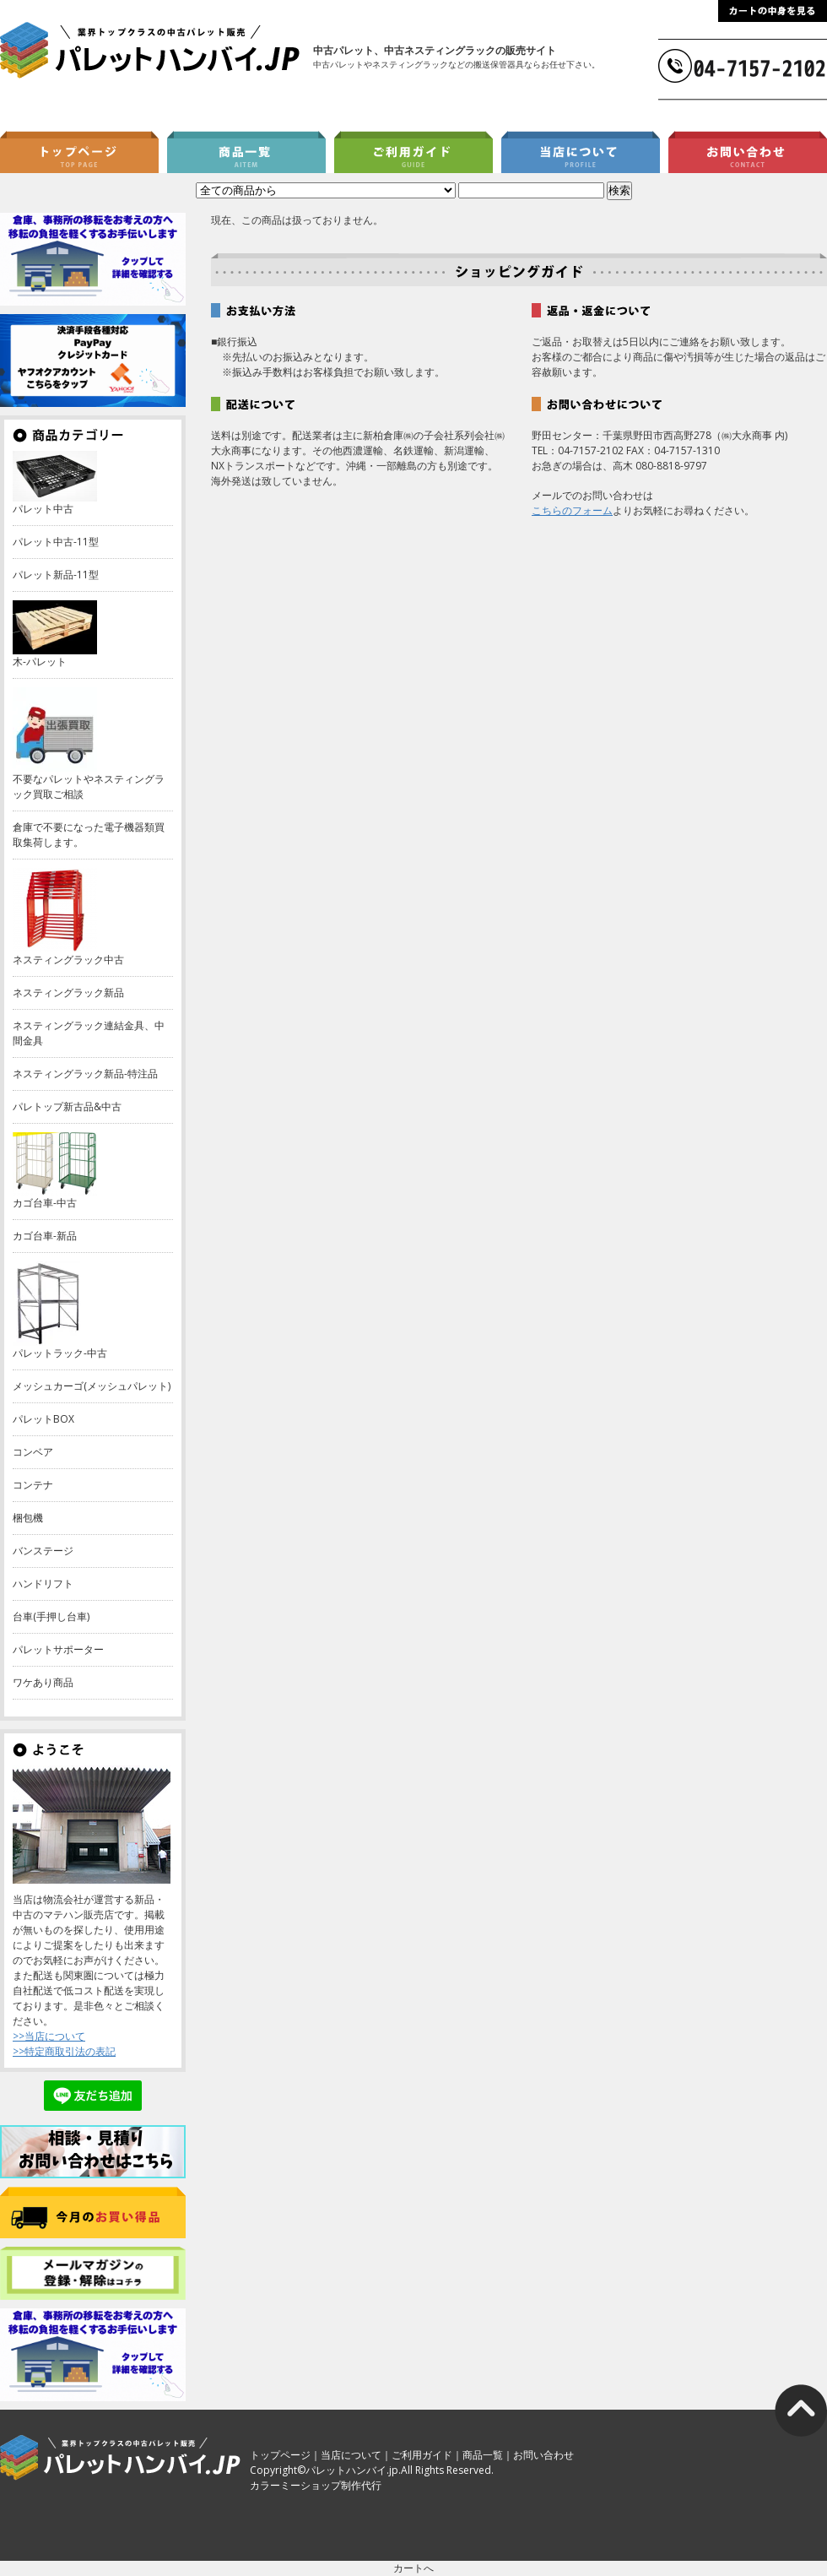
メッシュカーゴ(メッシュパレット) (91, 1386)
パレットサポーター (58, 1649)
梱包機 (28, 1517)
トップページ (280, 2455)
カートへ (413, 2568)
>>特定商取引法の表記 (64, 2051)
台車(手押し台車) (51, 1616)
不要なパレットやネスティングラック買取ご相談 (89, 786)
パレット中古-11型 (56, 541)
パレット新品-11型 (56, 574)
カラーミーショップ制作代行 (315, 2485)
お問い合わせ (543, 2455)
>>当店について (49, 2036)
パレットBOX (43, 1419)
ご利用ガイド (422, 2455)
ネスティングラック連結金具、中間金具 (89, 1033)
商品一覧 (482, 2455)
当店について (351, 2455)
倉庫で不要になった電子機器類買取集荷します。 (89, 834)
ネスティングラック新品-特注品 (85, 1073)
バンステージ (43, 1550)
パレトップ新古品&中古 (67, 1106)
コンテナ (33, 1485)
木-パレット (40, 661)
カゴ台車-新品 (45, 1235)
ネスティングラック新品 (68, 992)
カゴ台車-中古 (45, 1203)
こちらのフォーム (572, 510)
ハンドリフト (43, 1583)
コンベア (33, 1452)
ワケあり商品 (43, 1682)
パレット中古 (43, 509)
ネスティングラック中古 (68, 959)
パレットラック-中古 (60, 1353)
